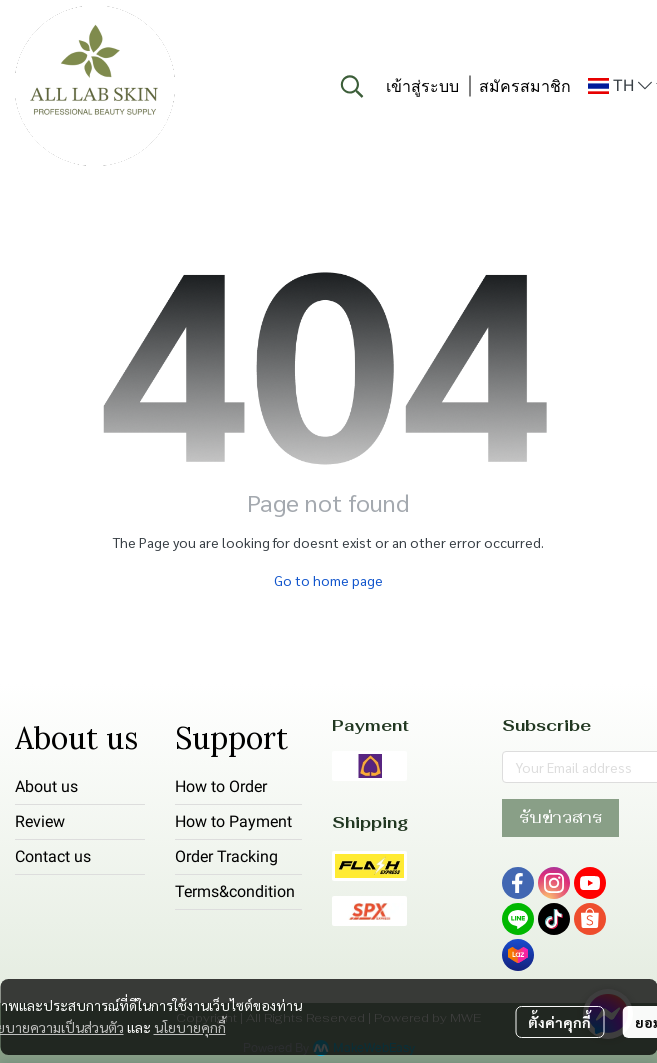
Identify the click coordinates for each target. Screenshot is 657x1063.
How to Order (221, 786)
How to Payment (233, 821)
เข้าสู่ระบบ (422, 86)
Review (40, 821)
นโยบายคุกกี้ (190, 1027)
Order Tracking (226, 856)
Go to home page (328, 580)
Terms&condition (235, 891)
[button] (352, 86)
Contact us (53, 856)
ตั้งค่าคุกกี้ (559, 1022)
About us (46, 786)
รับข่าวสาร (560, 817)
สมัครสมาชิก (525, 86)
